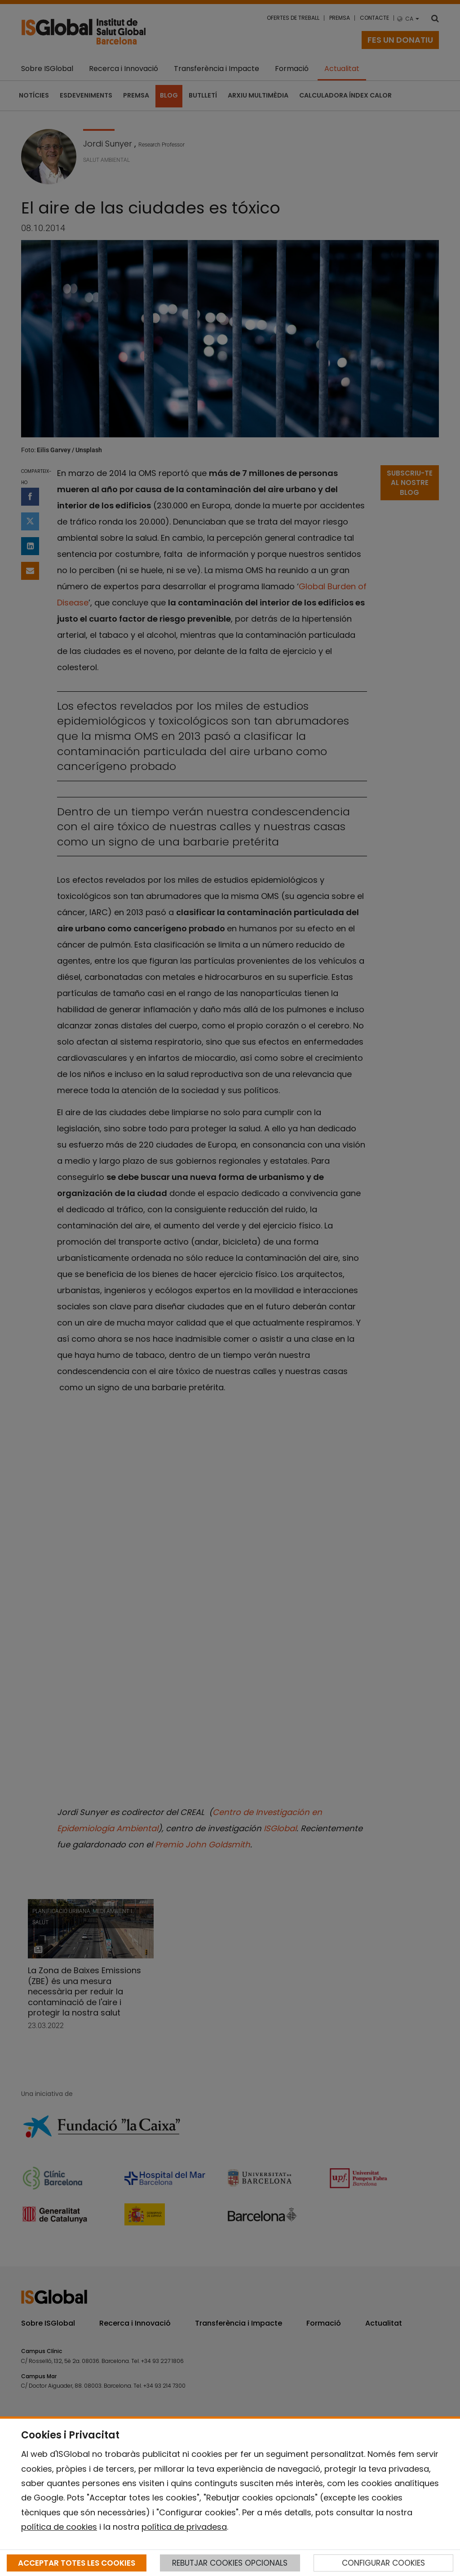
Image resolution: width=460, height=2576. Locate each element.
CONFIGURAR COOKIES (383, 2563)
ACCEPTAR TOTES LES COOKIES (76, 2563)
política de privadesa (184, 2526)
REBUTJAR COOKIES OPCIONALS (230, 2563)
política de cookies (59, 2526)
